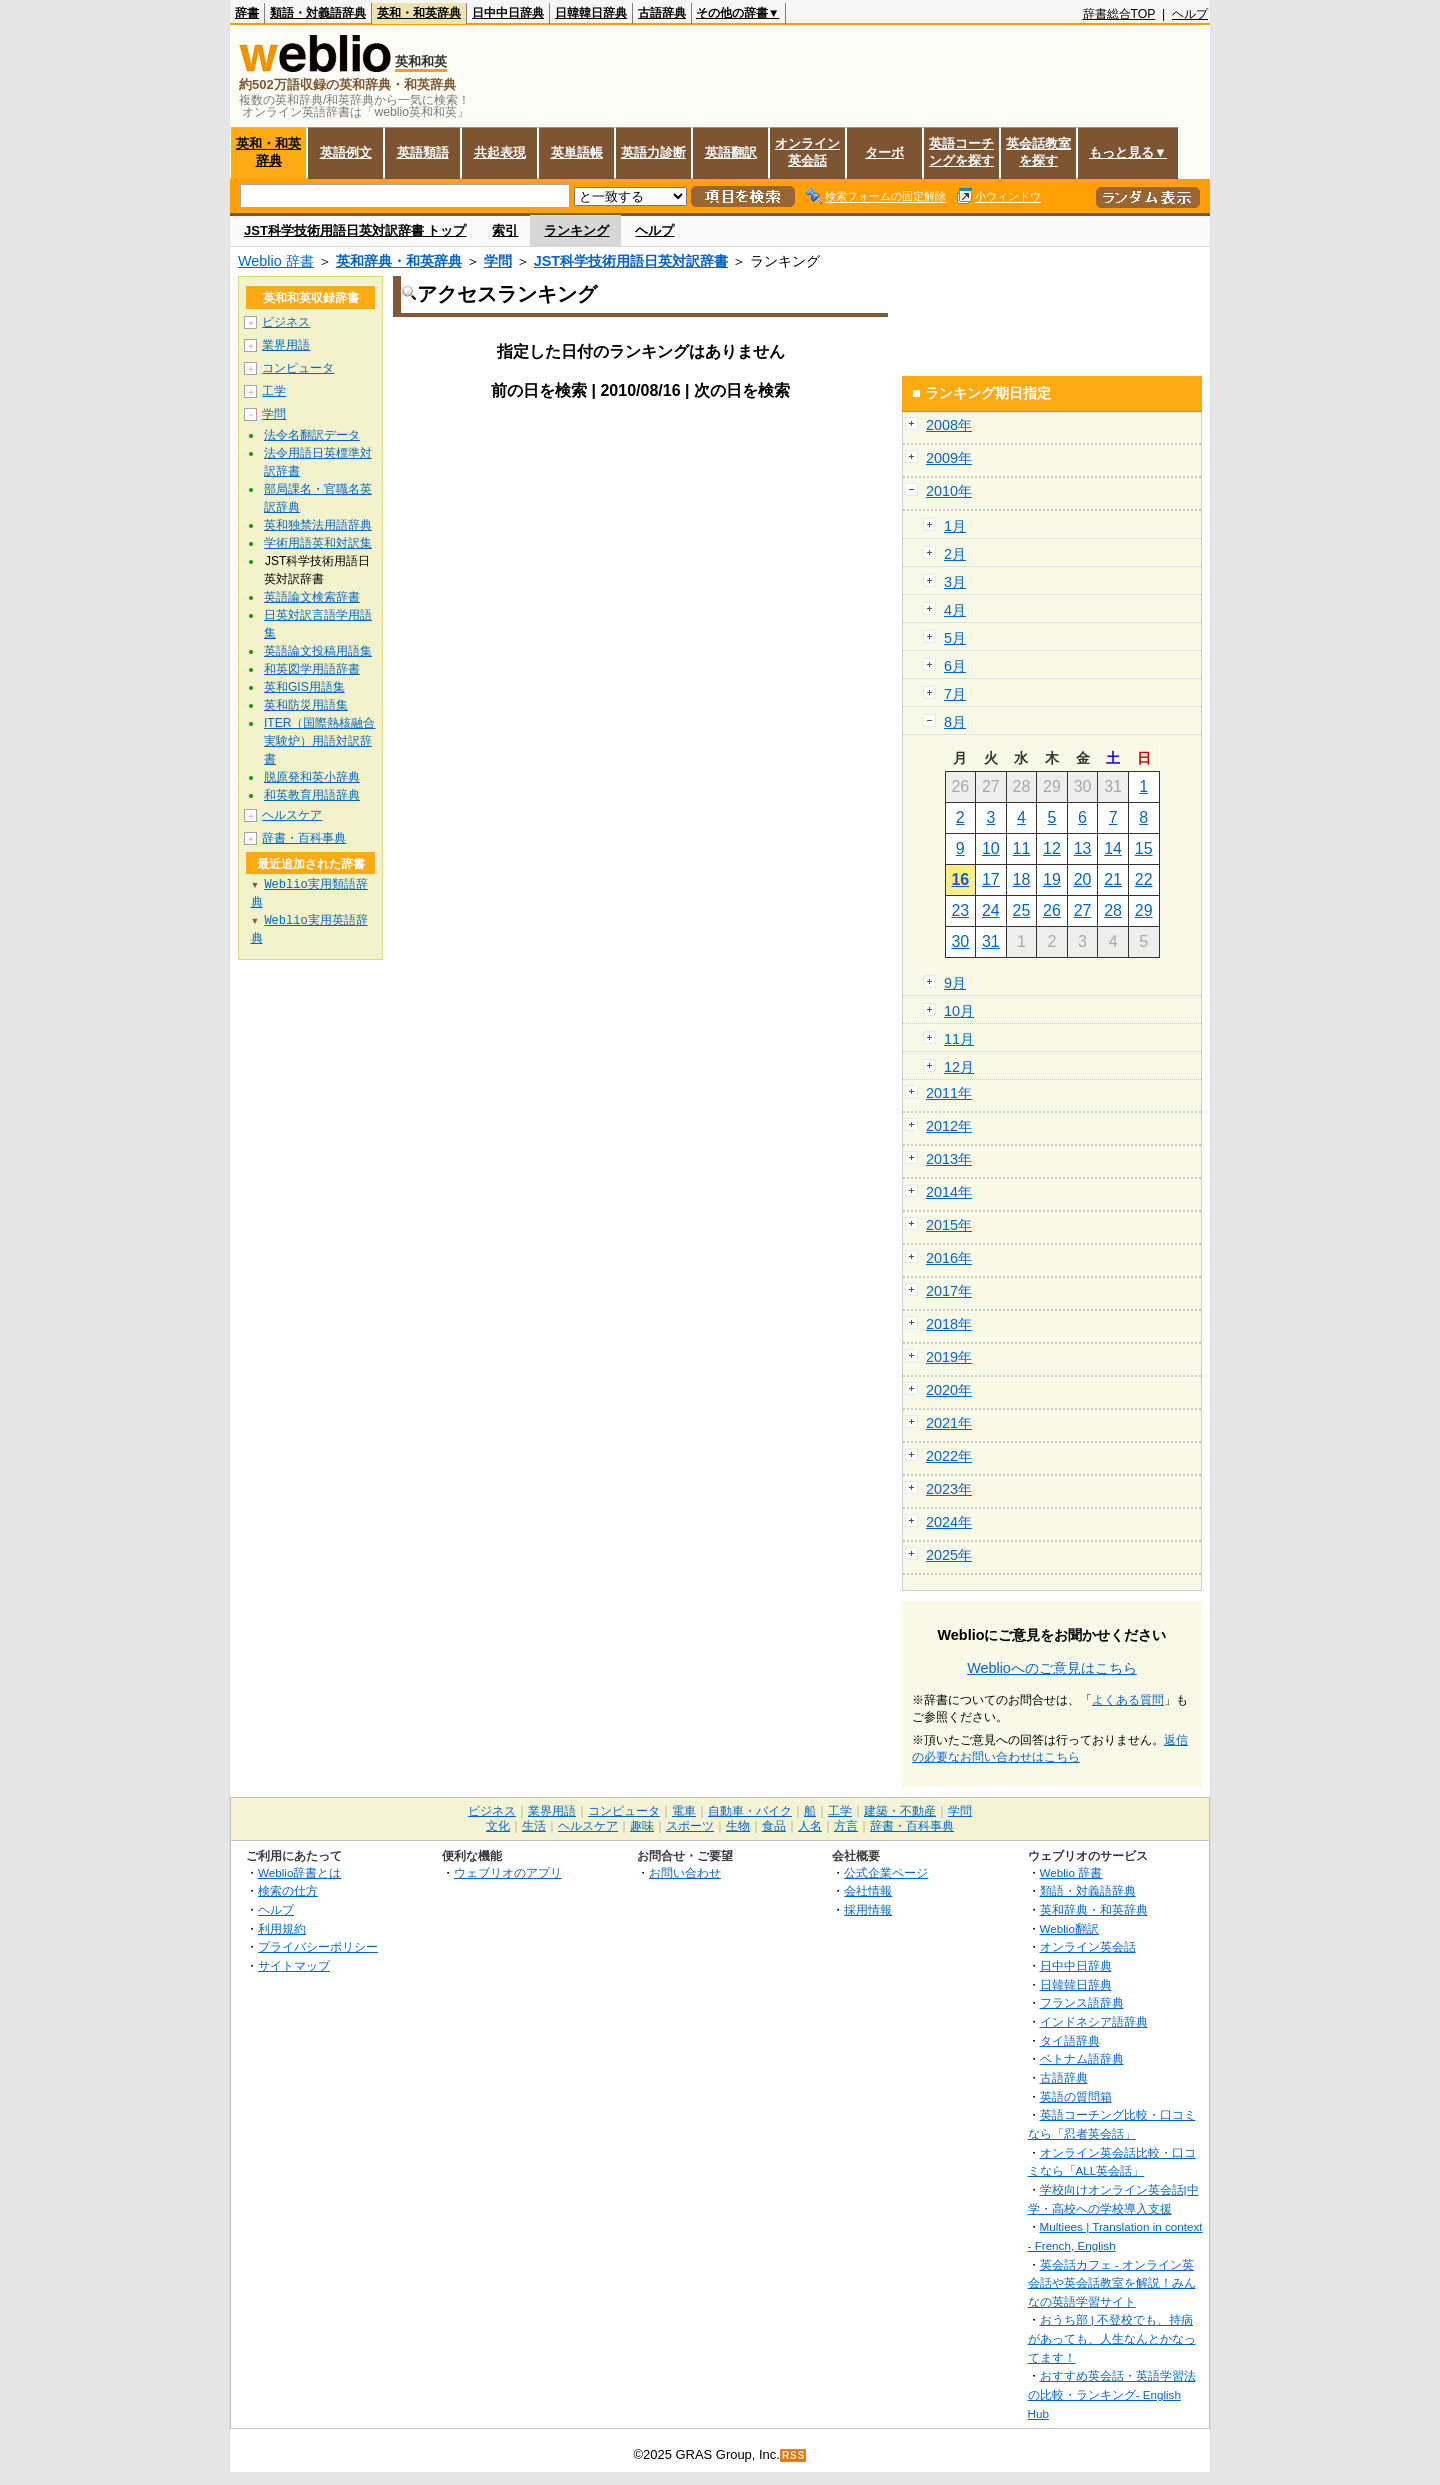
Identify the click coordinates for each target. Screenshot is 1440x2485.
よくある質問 (1128, 1700)
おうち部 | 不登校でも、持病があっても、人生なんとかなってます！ (1112, 2338)
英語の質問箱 (1076, 2096)
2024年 (949, 1522)
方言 (846, 1826)
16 (960, 879)
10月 (959, 1011)
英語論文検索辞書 (312, 597)
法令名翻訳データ (312, 435)
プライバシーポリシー (318, 1946)
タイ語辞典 (1070, 2040)
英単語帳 (577, 152)
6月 (955, 666)
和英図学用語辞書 (312, 669)
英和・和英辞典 (419, 13)
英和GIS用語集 (304, 687)
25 (1022, 910)
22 (1144, 879)
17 (991, 879)
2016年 (949, 1258)
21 (1113, 879)
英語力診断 (653, 152)
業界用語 (286, 345)
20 (1083, 879)
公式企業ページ (886, 1872)
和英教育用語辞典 (312, 795)
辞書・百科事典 (304, 838)
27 (1083, 910)
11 (1022, 848)
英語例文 (346, 152)
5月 (955, 638)
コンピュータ (298, 368)
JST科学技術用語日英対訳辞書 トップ (355, 230)
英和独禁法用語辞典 (318, 525)
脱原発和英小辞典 (312, 777)
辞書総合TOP (1119, 14)
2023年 (949, 1489)
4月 (955, 610)
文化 (498, 1826)
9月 (955, 983)
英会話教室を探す (1038, 152)
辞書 (247, 13)
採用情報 (868, 1909)
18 (1022, 879)
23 (960, 910)
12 (1052, 848)
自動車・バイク (750, 1811)
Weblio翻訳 (1069, 1928)
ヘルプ (1190, 14)
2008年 (949, 425)
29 (1144, 910)
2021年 (949, 1423)
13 (1083, 848)
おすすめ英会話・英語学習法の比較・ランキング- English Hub (1112, 2394)
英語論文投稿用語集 (318, 651)
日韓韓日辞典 (591, 13)
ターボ (884, 152)
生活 (534, 1826)
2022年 (949, 1456)
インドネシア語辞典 (1094, 2021)
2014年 (949, 1192)
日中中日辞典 (508, 13)
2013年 (949, 1159)
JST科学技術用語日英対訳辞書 (631, 261)
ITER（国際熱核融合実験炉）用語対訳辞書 (319, 741)
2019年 (949, 1357)
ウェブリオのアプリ (508, 1872)
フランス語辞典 (1082, 2002)
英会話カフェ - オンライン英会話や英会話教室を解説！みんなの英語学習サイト (1112, 2283)
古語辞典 (662, 13)
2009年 (949, 458)
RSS (794, 2455)
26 (1052, 910)
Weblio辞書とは (299, 1872)
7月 (955, 694)
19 (1052, 879)
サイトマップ (294, 1965)
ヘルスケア (292, 815)
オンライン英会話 (807, 152)
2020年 (949, 1390)
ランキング (576, 230)
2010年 (949, 491)
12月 (959, 1067)
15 (1144, 848)
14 (1113, 848)
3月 (955, 582)
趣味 (642, 1826)
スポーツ (690, 1826)
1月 (955, 526)
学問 (498, 261)
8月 (955, 722)
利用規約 (282, 1928)
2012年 (949, 1126)
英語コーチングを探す (961, 152)
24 (991, 910)
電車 (684, 1811)
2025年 (949, 1555)
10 (991, 848)
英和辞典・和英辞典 (399, 261)
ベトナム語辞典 (1082, 2058)
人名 (810, 1826)
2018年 (949, 1324)
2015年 (949, 1225)
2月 (955, 554)
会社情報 (868, 1890)
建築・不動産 (900, 1811)
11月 (959, 1039)
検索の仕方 (288, 1890)
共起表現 (500, 152)
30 (960, 941)
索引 (505, 230)
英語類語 (423, 152)
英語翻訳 (731, 152)
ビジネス (286, 322)
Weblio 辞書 (276, 261)
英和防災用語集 (306, 705)
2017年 (949, 1291)
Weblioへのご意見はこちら (1052, 1668)
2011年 (949, 1093)
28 (1113, 910)
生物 (738, 1826)
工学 (274, 391)
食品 (774, 1826)
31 (991, 941)
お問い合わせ (685, 1872)
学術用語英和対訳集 (318, 543)
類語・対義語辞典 (318, 13)
